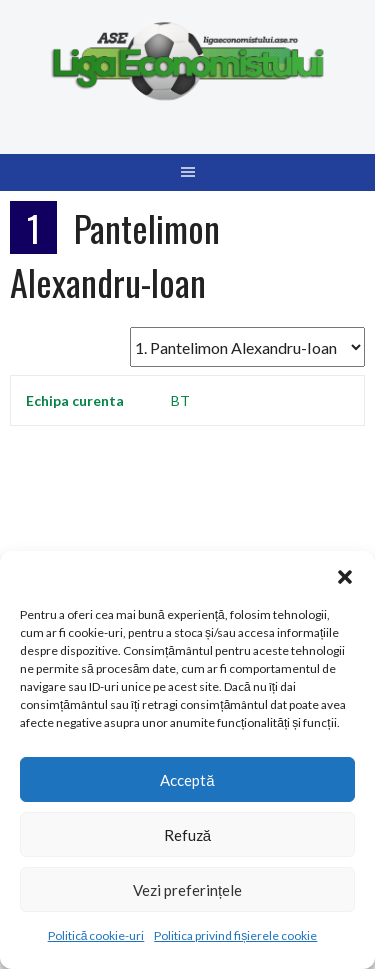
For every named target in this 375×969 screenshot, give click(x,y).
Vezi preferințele (187, 890)
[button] (345, 576)
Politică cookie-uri (96, 935)
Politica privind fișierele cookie (235, 935)
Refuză (187, 835)
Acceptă (187, 780)
